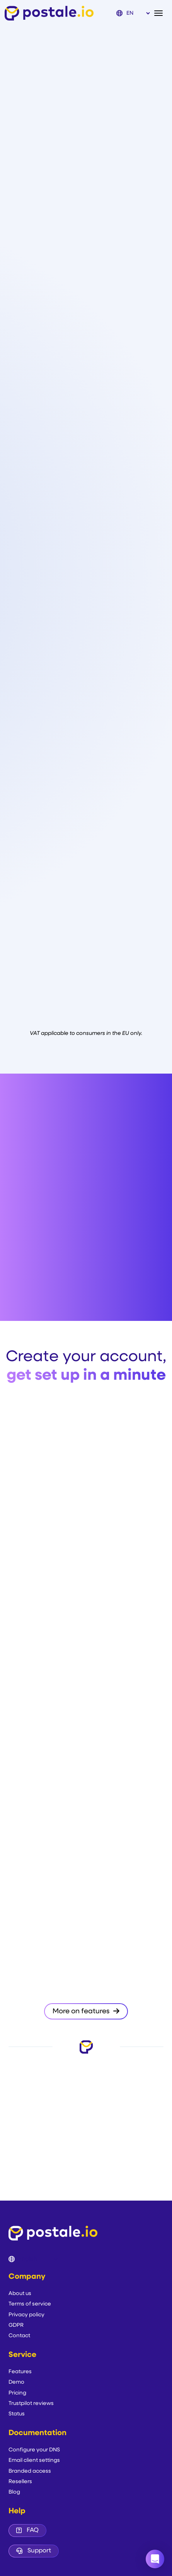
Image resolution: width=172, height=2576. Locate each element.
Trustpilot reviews (31, 2403)
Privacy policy (26, 2315)
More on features (86, 2011)
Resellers (20, 2482)
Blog (14, 2492)
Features (20, 2372)
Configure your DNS (34, 2450)
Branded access (30, 2471)
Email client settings (34, 2460)
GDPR (16, 2325)
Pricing (17, 2393)
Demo (16, 2382)
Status (17, 2414)
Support (33, 2551)
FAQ (27, 2530)
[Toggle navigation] (160, 13)
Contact (19, 2336)
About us (20, 2294)
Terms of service (30, 2304)
